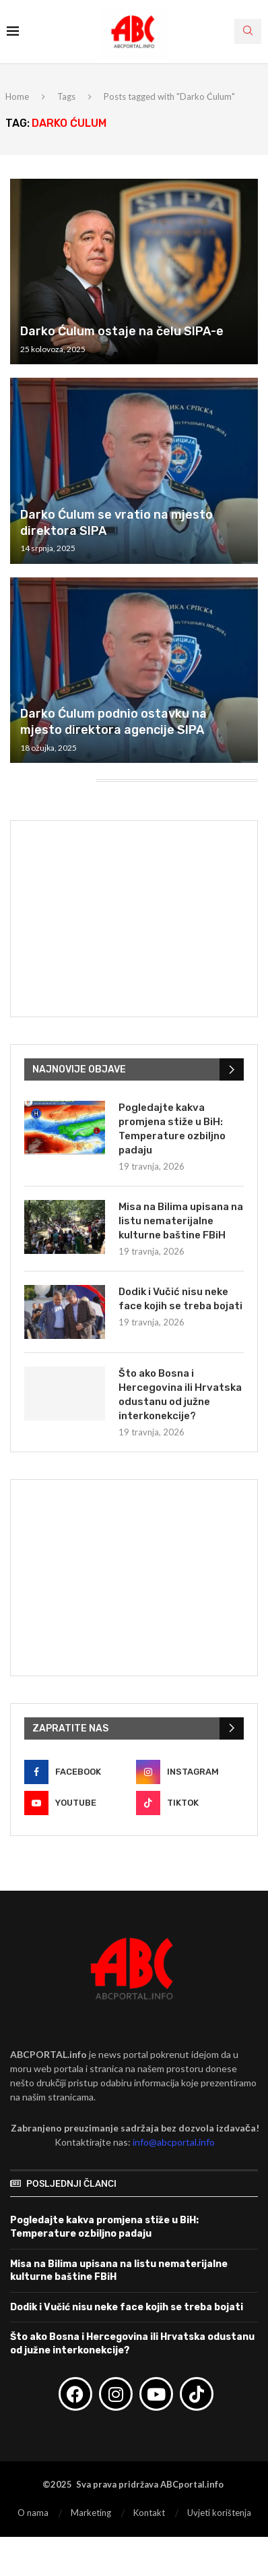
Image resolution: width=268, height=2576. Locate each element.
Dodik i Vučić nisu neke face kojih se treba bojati (180, 1299)
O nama (33, 2512)
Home (17, 96)
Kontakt (149, 2512)
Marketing (91, 2512)
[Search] (247, 31)
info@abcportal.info (174, 2142)
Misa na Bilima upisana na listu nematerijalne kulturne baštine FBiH (181, 1221)
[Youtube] (78, 1803)
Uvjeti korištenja (219, 2512)
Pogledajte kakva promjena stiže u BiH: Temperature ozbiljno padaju (172, 1128)
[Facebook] (78, 1772)
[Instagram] (190, 1772)
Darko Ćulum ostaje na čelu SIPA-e (122, 331)
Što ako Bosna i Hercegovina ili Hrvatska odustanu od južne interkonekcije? (180, 1394)
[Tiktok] (190, 1803)
